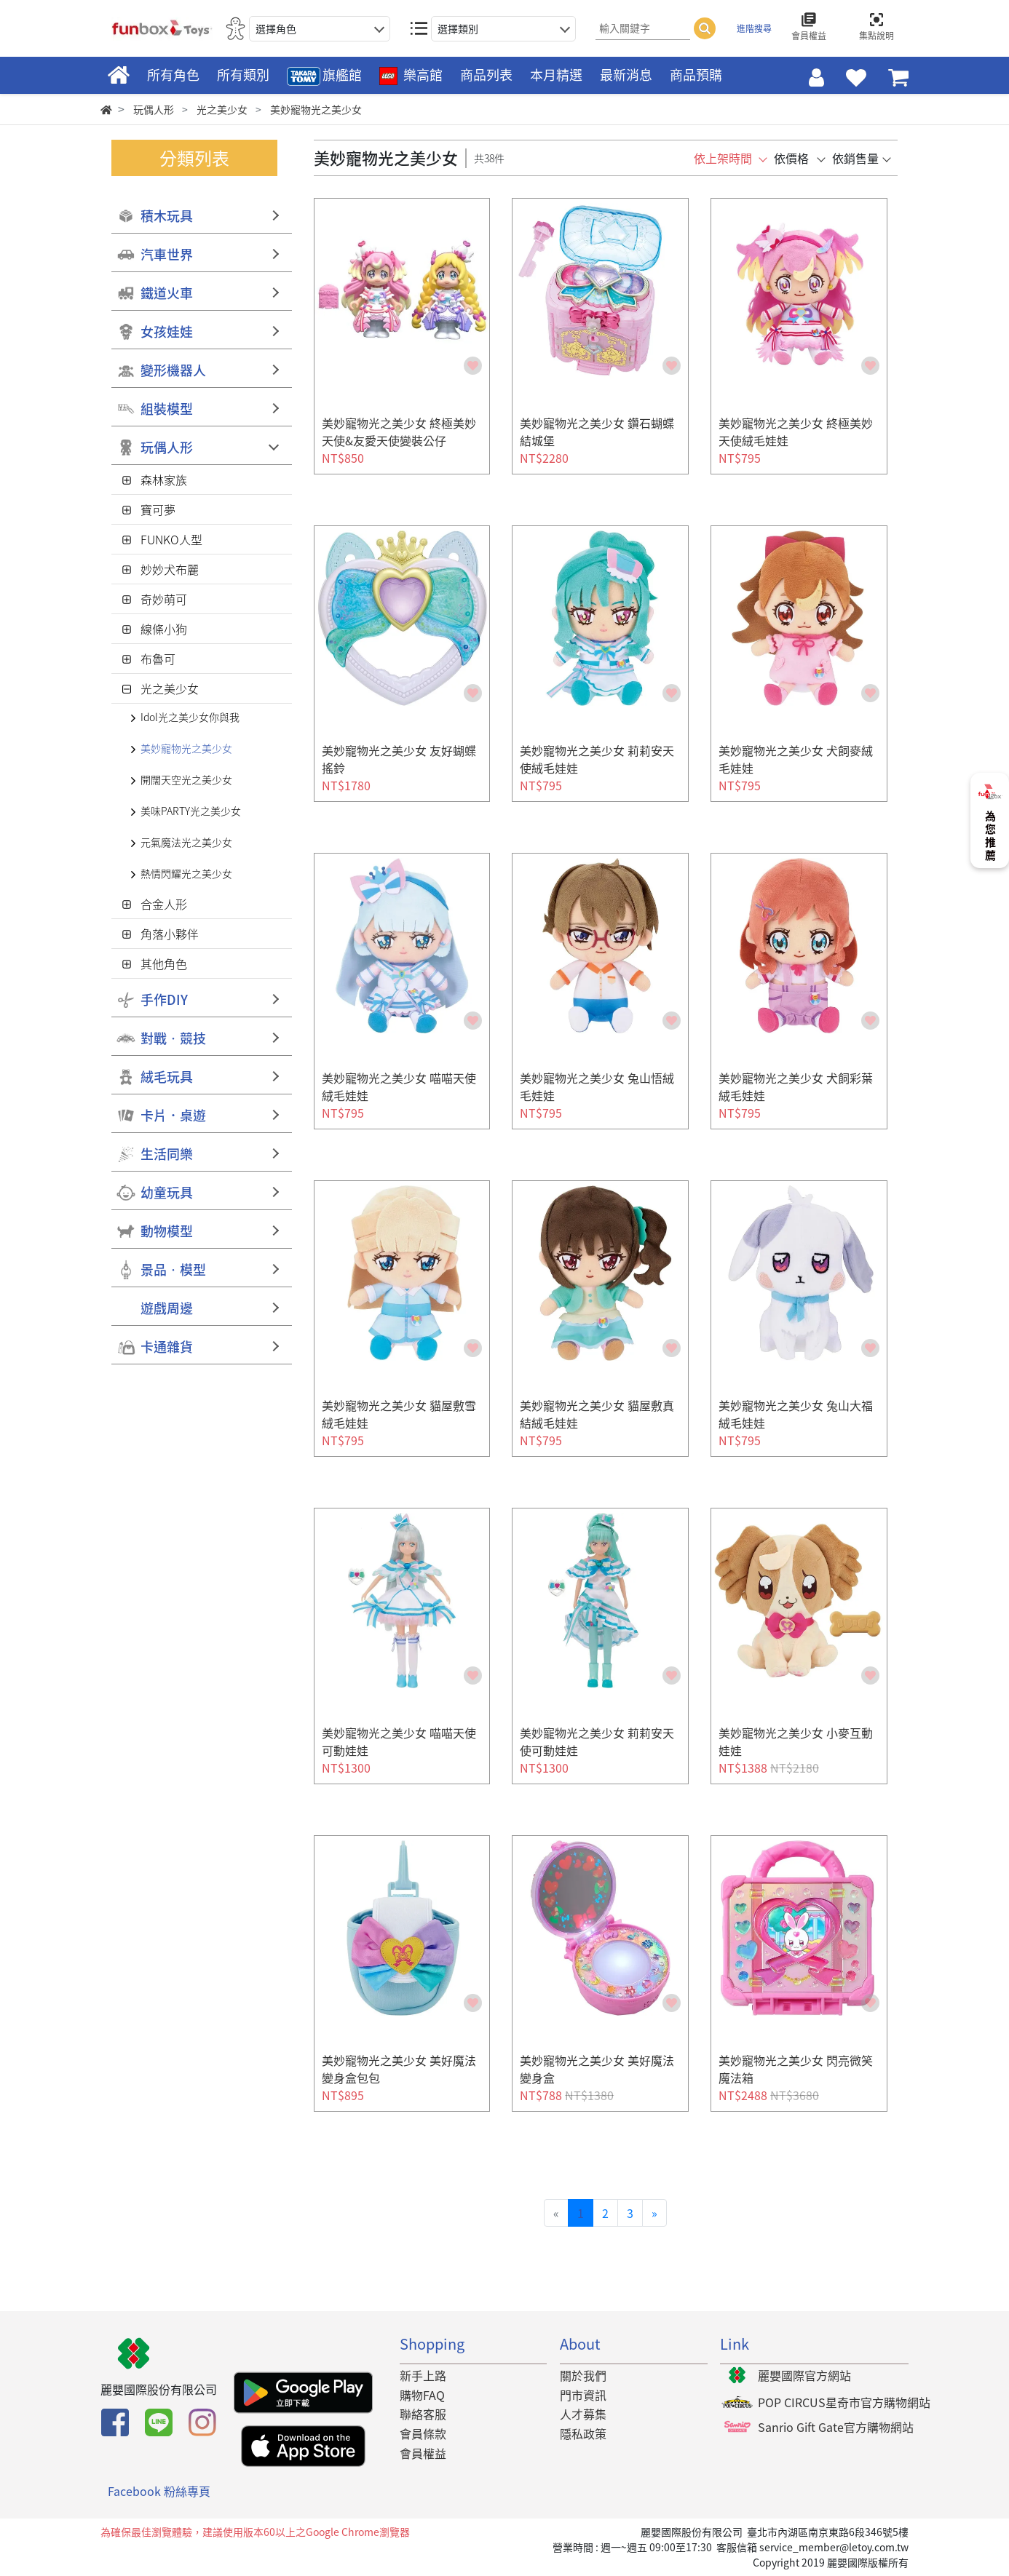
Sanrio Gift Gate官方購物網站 (836, 2427)
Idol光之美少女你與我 (190, 716)
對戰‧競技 (173, 1038)
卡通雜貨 (167, 1346)
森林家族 (164, 479)
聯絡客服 (423, 2413)
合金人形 (164, 904)
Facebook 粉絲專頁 (159, 2491)
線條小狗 (164, 628)
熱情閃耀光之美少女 (186, 873)
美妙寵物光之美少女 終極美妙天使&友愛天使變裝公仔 (399, 431)
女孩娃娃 (167, 331)
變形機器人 (173, 370)
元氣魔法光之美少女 (186, 842)
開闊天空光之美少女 (186, 779)
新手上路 (423, 2375)
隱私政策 (583, 2433)
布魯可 (158, 658)
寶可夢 (158, 509)
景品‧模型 (173, 1269)
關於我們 (583, 2375)
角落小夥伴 (170, 933)
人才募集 (583, 2413)
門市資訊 (583, 2395)
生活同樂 (167, 1154)
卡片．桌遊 (173, 1115)
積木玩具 (167, 216)
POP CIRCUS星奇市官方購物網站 (844, 2402)
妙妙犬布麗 (170, 569)
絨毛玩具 (167, 1076)
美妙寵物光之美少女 (186, 748)
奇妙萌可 (164, 599)
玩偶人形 (167, 447)
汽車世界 (167, 254)
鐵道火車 (167, 293)
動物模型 (167, 1231)
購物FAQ (422, 2395)
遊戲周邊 (167, 1308)
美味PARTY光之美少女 (191, 810)
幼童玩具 (167, 1192)
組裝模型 (167, 408)
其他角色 (164, 963)
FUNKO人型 (171, 539)
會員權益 (423, 2453)
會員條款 (423, 2433)
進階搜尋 (754, 28)
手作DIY (164, 999)
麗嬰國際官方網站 (804, 2375)
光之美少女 (170, 688)
